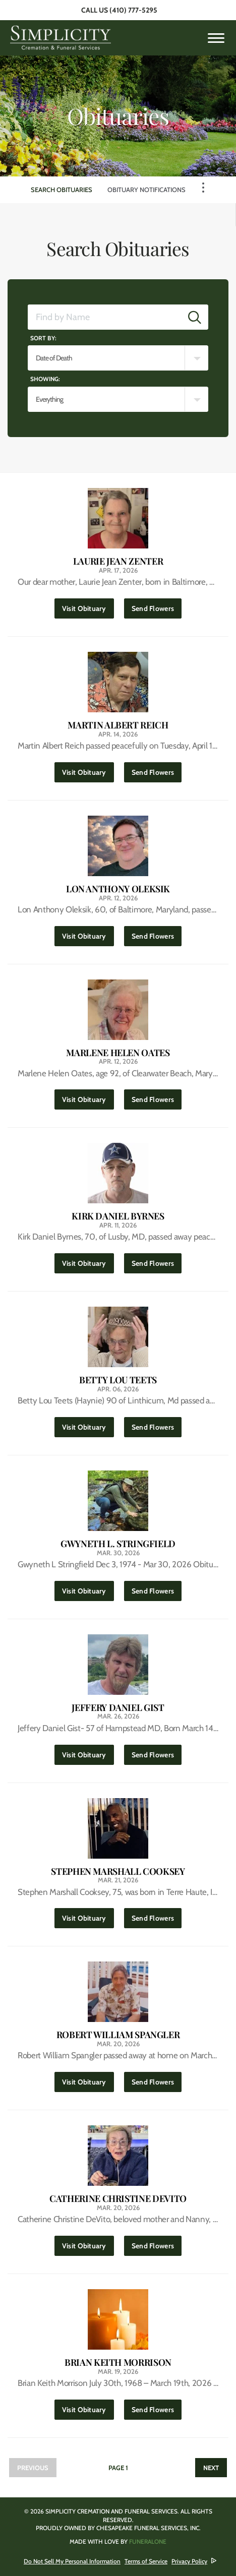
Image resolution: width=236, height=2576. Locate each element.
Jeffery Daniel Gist (118, 1707)
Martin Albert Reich (118, 725)
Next (211, 2468)
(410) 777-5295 (133, 10)
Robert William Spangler (118, 2035)
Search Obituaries (61, 190)
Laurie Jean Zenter (118, 561)
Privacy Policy (189, 2561)
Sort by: (43, 338)
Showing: (45, 379)
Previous (32, 2468)
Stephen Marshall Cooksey (118, 1871)
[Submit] (194, 317)
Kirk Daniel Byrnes (118, 1216)
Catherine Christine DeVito (118, 2198)
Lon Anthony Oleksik (118, 889)
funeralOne (147, 2541)
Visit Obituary (88, 605)
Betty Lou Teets (118, 1380)
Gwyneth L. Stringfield (118, 1544)
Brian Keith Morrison (118, 2362)
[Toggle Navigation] (203, 187)
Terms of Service (146, 2561)
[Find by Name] (105, 317)
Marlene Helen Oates (117, 1053)
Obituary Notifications (146, 190)
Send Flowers (157, 605)
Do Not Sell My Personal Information (72, 2561)
